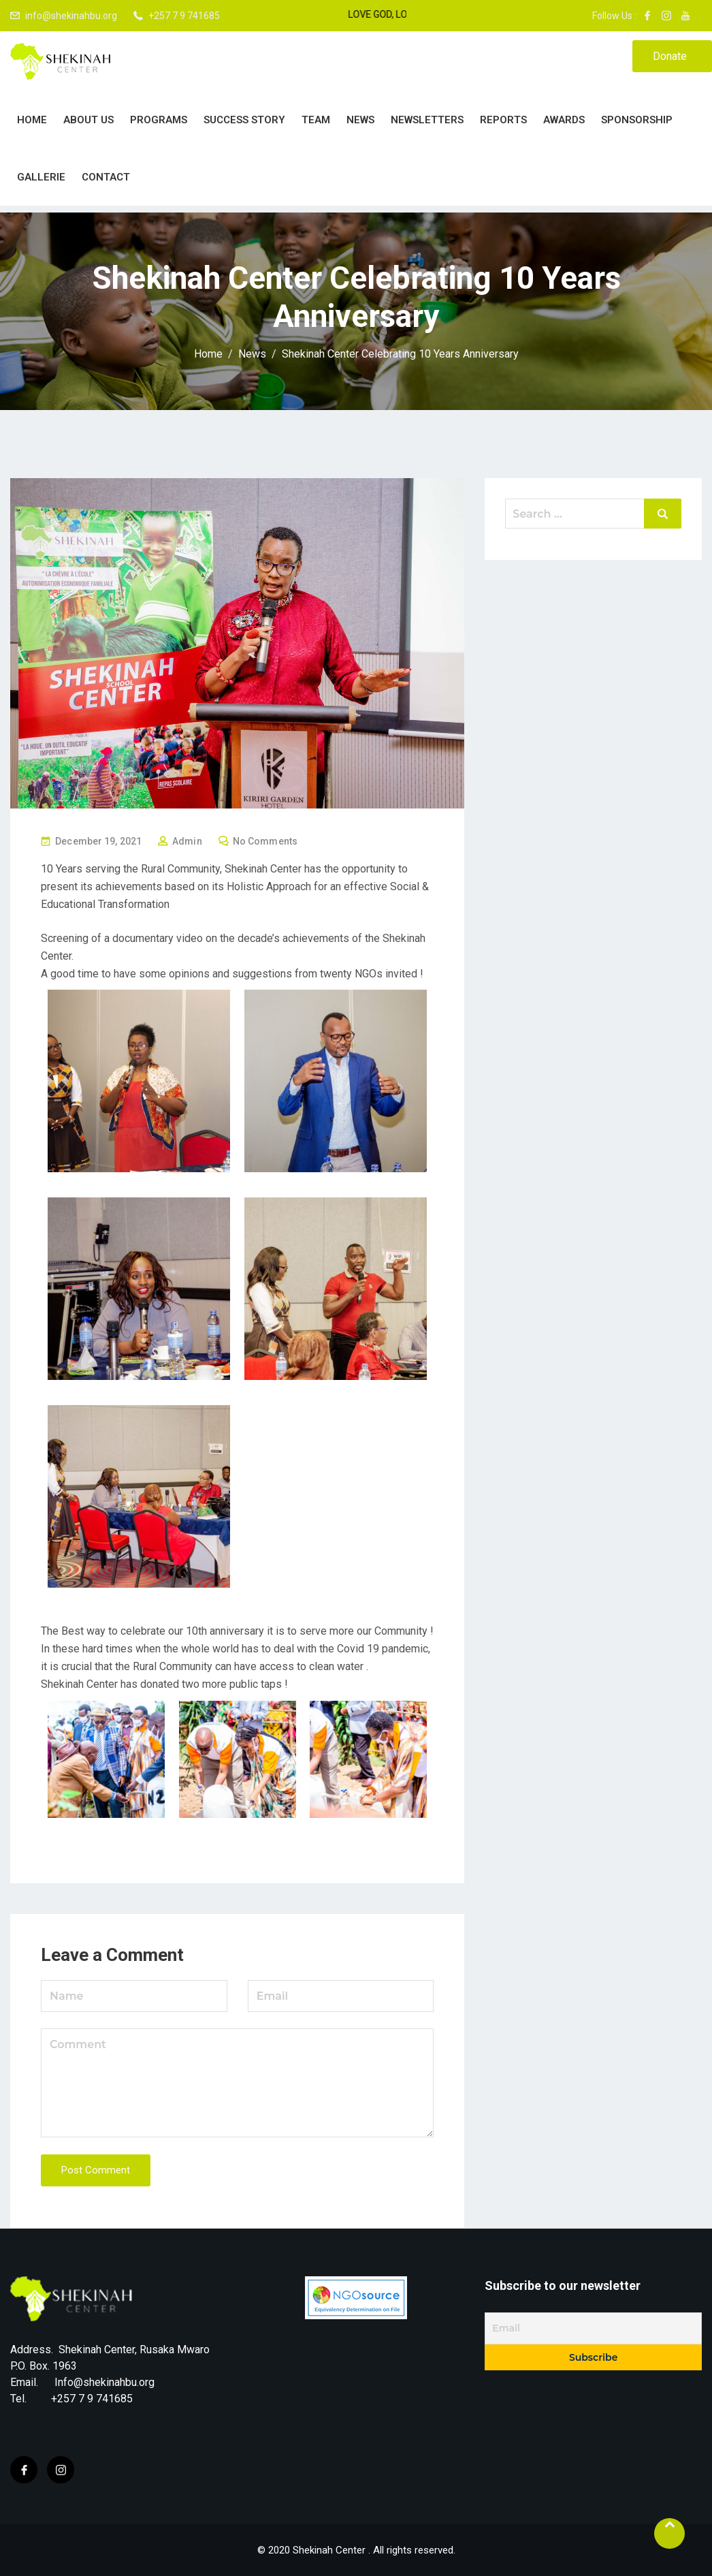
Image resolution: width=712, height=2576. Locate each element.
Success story (244, 120)
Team (316, 120)
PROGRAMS (158, 120)
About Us (88, 120)
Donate (670, 56)
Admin (187, 841)
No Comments (265, 841)
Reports (503, 120)
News (360, 120)
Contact (106, 177)
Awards (564, 120)
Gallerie (41, 177)
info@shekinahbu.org (71, 15)
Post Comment (95, 2170)
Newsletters (427, 120)
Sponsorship (637, 120)
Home (32, 120)
